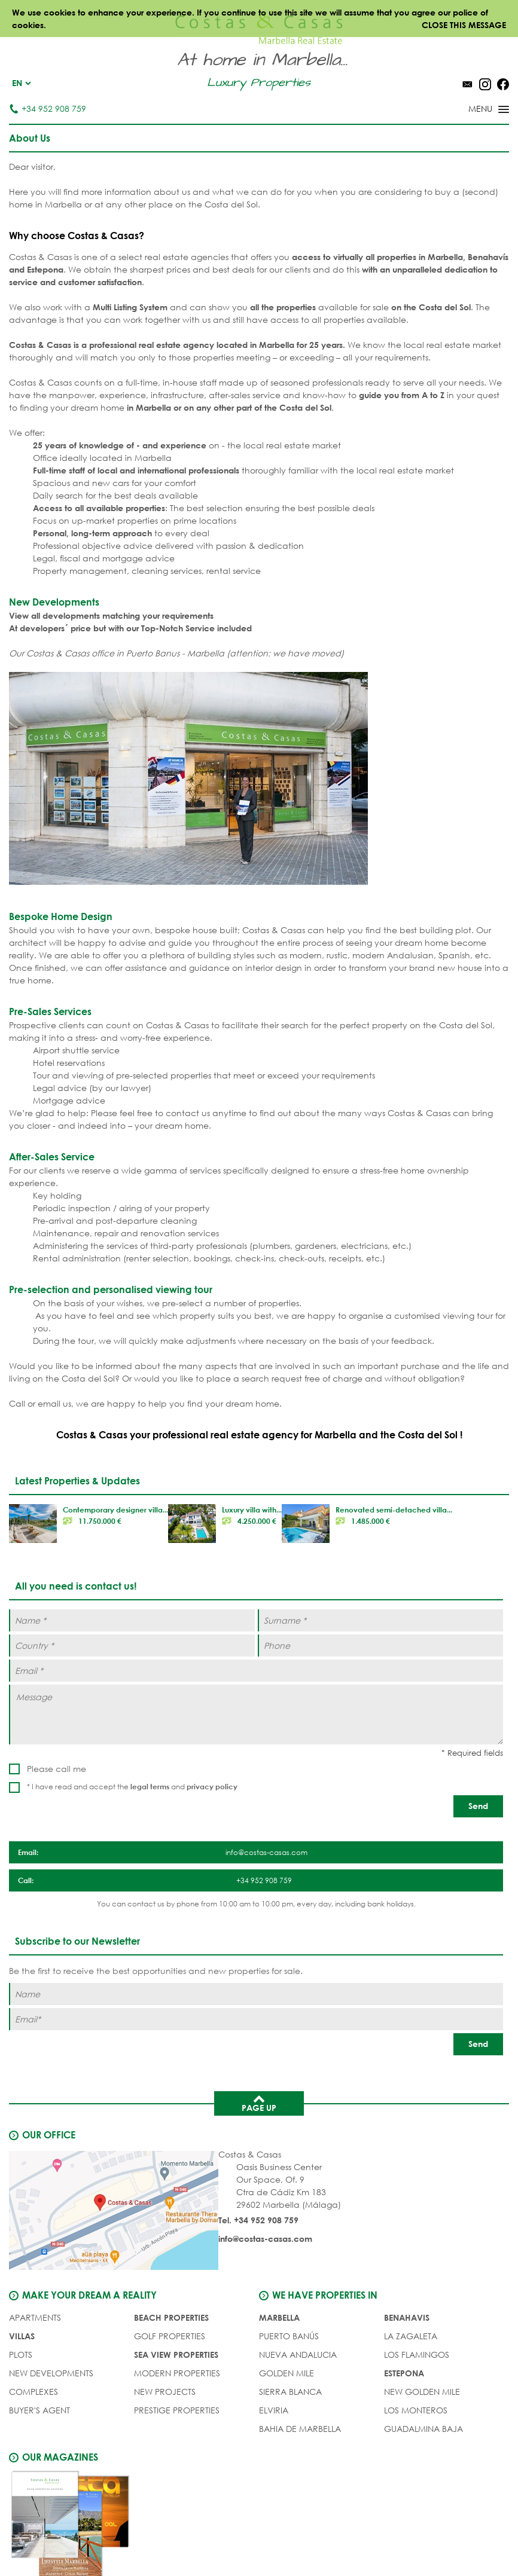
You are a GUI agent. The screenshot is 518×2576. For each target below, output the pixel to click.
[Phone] (381, 1645)
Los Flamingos (416, 2354)
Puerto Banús (289, 2336)
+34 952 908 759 (47, 108)
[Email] (256, 2019)
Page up (259, 2102)
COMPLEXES (33, 2391)
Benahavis (406, 2317)
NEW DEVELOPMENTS (51, 2373)
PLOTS (20, 2354)
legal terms (149, 1786)
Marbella (279, 2317)
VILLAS (22, 2336)
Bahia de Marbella (300, 2428)
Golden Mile (286, 2373)
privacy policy (212, 1786)
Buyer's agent (39, 2410)
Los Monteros (415, 2410)
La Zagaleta (410, 2336)
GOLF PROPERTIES (169, 2336)
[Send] (478, 1806)
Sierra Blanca (290, 2391)
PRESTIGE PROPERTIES (177, 2410)
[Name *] (132, 1620)
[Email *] (256, 1671)
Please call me (56, 1768)
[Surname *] (381, 1620)
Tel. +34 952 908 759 (258, 2220)
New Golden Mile (422, 2391)
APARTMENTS (35, 2317)
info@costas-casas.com (265, 2238)
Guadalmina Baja (423, 2428)
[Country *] (132, 1645)
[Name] (256, 1994)
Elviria (273, 2410)
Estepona (404, 2373)
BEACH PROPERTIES (171, 2317)
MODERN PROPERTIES (177, 2373)
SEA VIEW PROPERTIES (176, 2354)
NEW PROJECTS (165, 2391)
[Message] (256, 1714)
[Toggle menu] (473, 110)
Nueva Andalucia (298, 2354)
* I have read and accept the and (132, 1786)
